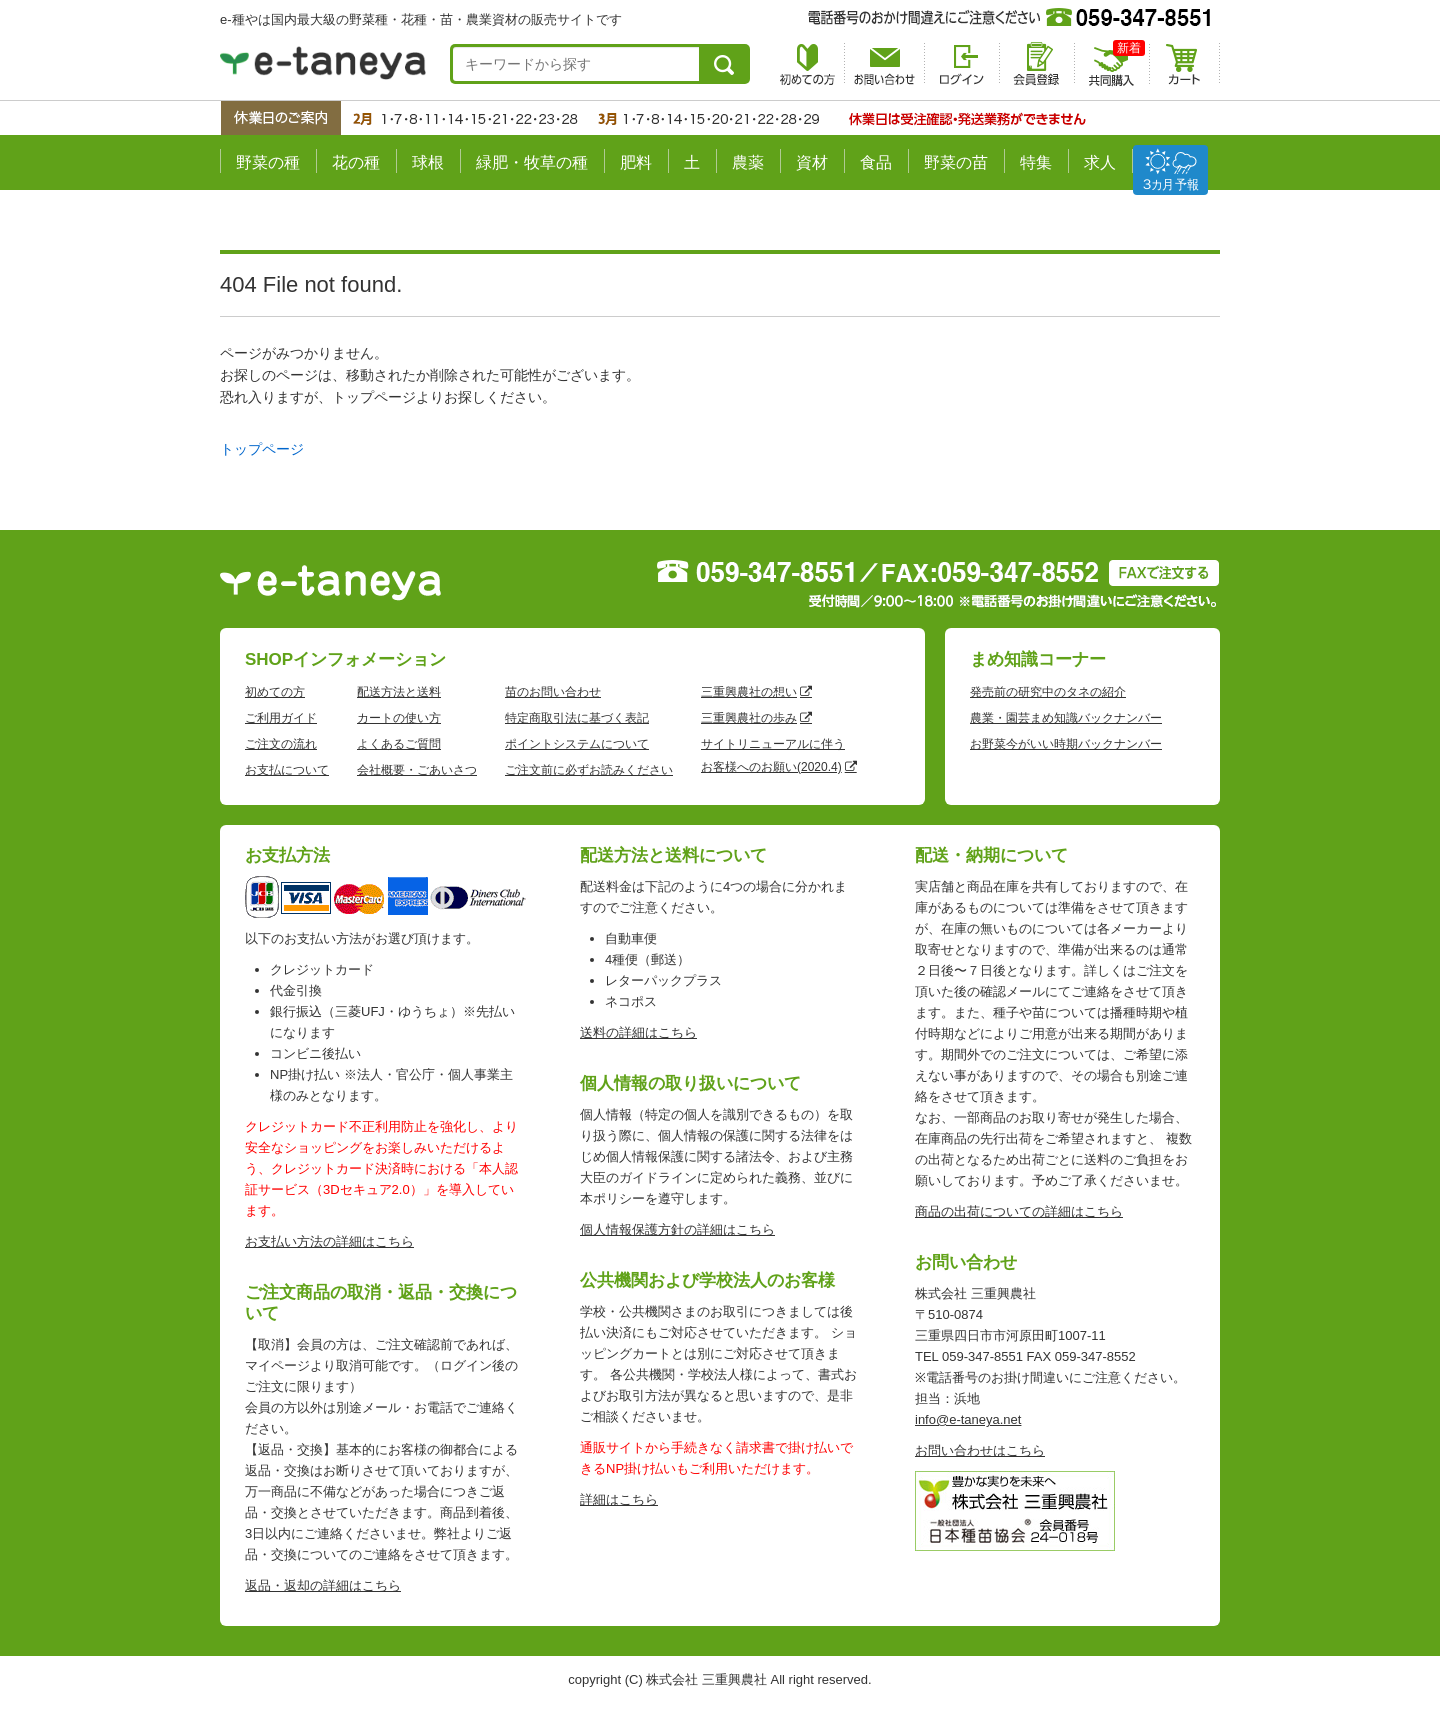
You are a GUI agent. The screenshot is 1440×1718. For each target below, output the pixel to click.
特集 (1036, 162)
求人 (1100, 162)
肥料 (636, 162)
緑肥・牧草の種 (532, 162)
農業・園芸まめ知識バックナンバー (1066, 718)
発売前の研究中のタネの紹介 (1048, 692)
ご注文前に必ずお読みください (589, 770)
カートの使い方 (399, 718)
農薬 (748, 162)
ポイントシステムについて (577, 744)
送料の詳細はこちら (638, 1032)
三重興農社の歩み (749, 718)
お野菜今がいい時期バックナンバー (1066, 744)
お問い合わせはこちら (980, 1450)
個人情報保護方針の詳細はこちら (677, 1229)
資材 (812, 162)
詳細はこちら (619, 1499)
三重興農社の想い (749, 692)
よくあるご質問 (399, 744)
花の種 (356, 162)
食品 (876, 162)
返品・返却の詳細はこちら (323, 1585)
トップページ (262, 449)
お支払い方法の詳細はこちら (329, 1241)
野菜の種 (268, 162)
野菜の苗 (956, 162)
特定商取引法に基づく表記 (577, 718)
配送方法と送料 (399, 692)
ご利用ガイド (281, 718)
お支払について (287, 770)
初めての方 (275, 692)
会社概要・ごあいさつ (417, 770)
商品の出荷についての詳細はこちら (1019, 1211)
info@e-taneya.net (968, 1419)
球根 (428, 162)
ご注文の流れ (281, 744)
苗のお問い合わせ (553, 692)
